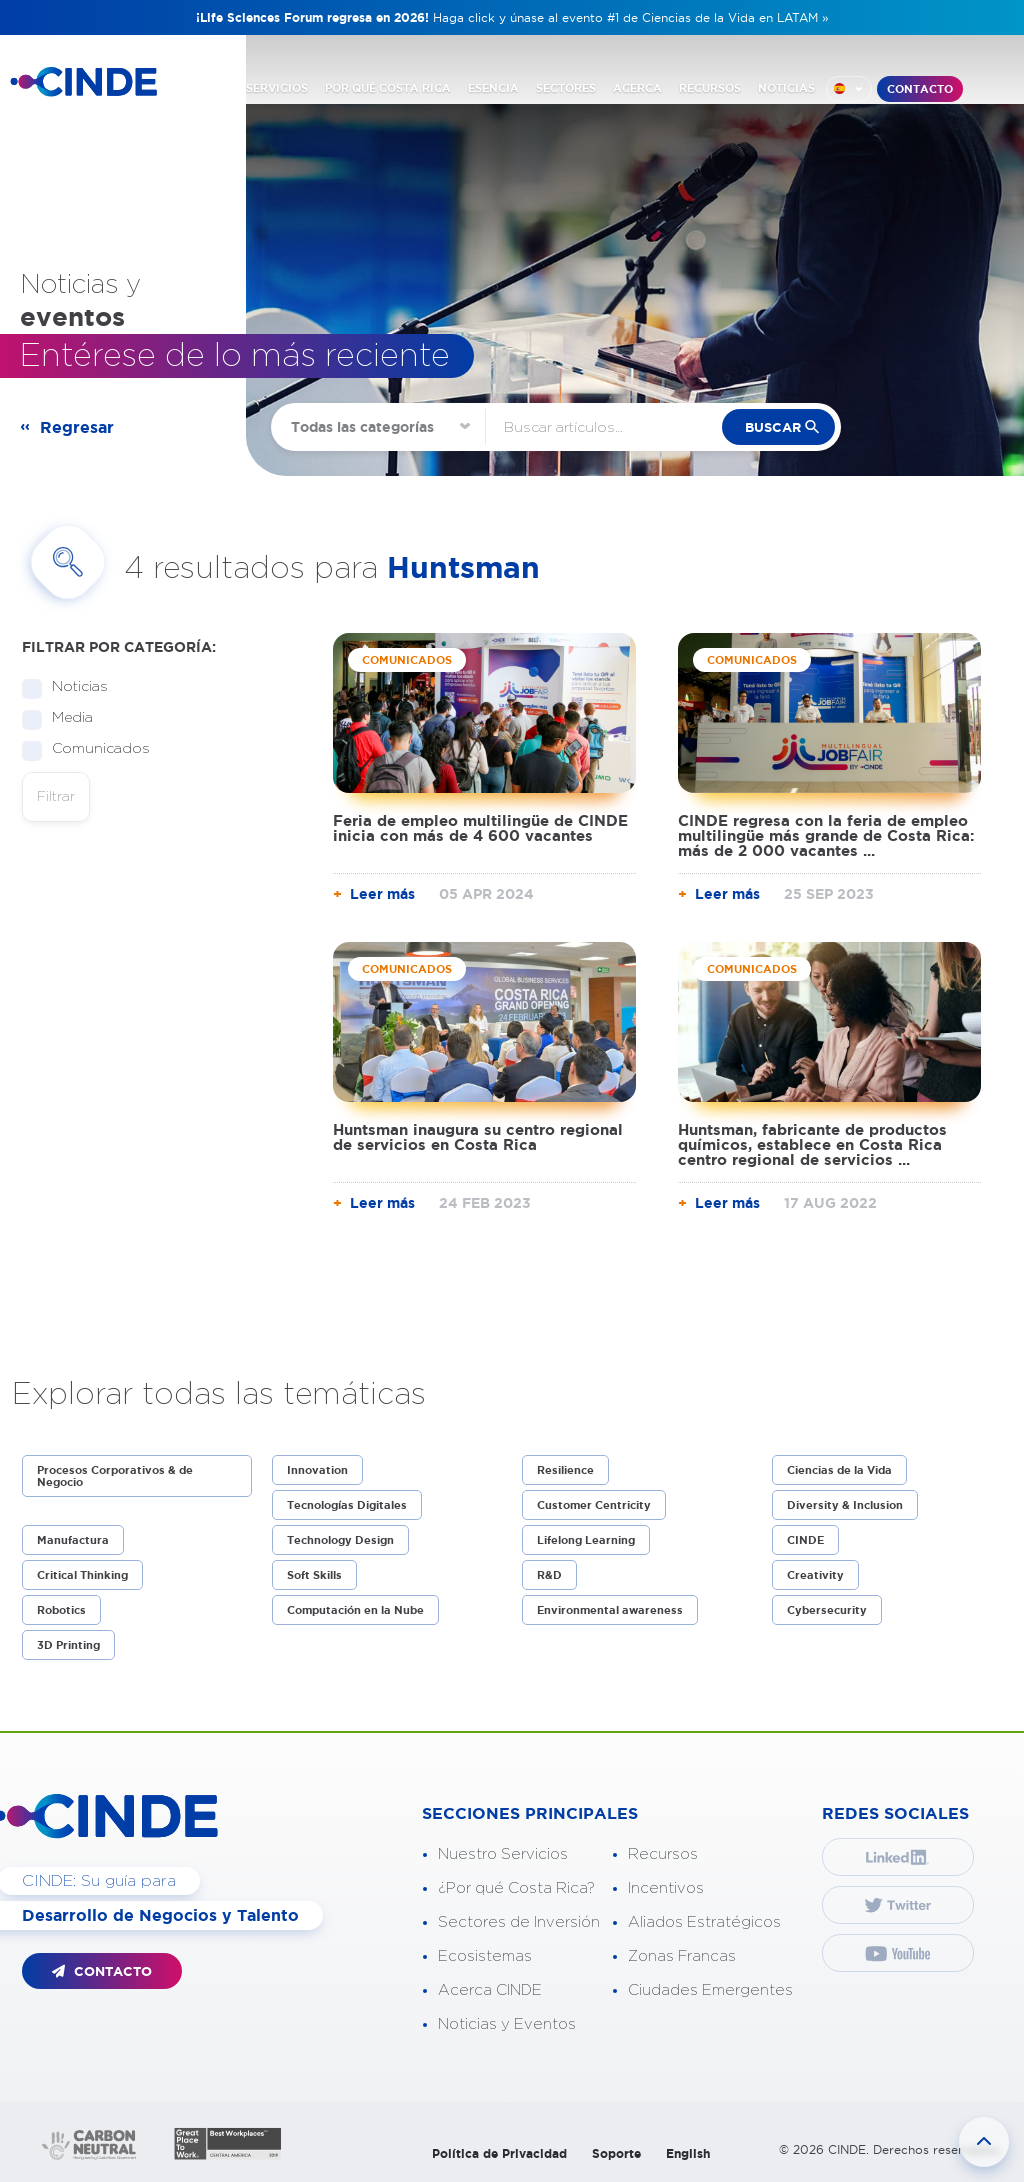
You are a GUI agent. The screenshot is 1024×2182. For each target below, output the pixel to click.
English (688, 2153)
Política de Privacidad (499, 2153)
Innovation (317, 1470)
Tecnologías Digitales (347, 1505)
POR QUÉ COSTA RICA (388, 88)
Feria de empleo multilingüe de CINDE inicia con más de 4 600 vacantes (480, 828)
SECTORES (566, 88)
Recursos (663, 1854)
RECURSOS (710, 88)
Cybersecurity (827, 1610)
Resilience (565, 1470)
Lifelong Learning (586, 1540)
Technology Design (340, 1540)
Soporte (616, 2153)
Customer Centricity (594, 1505)
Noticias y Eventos (507, 2024)
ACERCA (637, 88)
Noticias (73, 687)
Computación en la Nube (355, 1610)
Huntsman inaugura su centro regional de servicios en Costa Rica (478, 1137)
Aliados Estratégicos (704, 1922)
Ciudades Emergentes (710, 1990)
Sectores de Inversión (519, 1922)
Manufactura (73, 1540)
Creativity (815, 1575)
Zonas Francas (682, 1956)
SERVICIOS (277, 88)
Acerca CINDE (490, 1990)
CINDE (805, 1540)
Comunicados (94, 749)
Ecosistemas (485, 1956)
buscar (773, 427)
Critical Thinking (82, 1575)
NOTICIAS (786, 88)
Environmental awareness (610, 1610)
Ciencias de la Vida (839, 1470)
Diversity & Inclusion (845, 1505)
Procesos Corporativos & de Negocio (115, 1476)
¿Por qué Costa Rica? (516, 1888)
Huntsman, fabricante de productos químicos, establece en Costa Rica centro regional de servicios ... (812, 1144)
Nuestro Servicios (503, 1854)
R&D (549, 1575)
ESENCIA (493, 88)
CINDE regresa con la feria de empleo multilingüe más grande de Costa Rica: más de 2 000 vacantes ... (826, 835)
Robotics (61, 1610)
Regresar (77, 427)
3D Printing (68, 1645)
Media (66, 718)
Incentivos (666, 1888)
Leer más (382, 894)
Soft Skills (314, 1575)
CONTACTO (920, 89)
